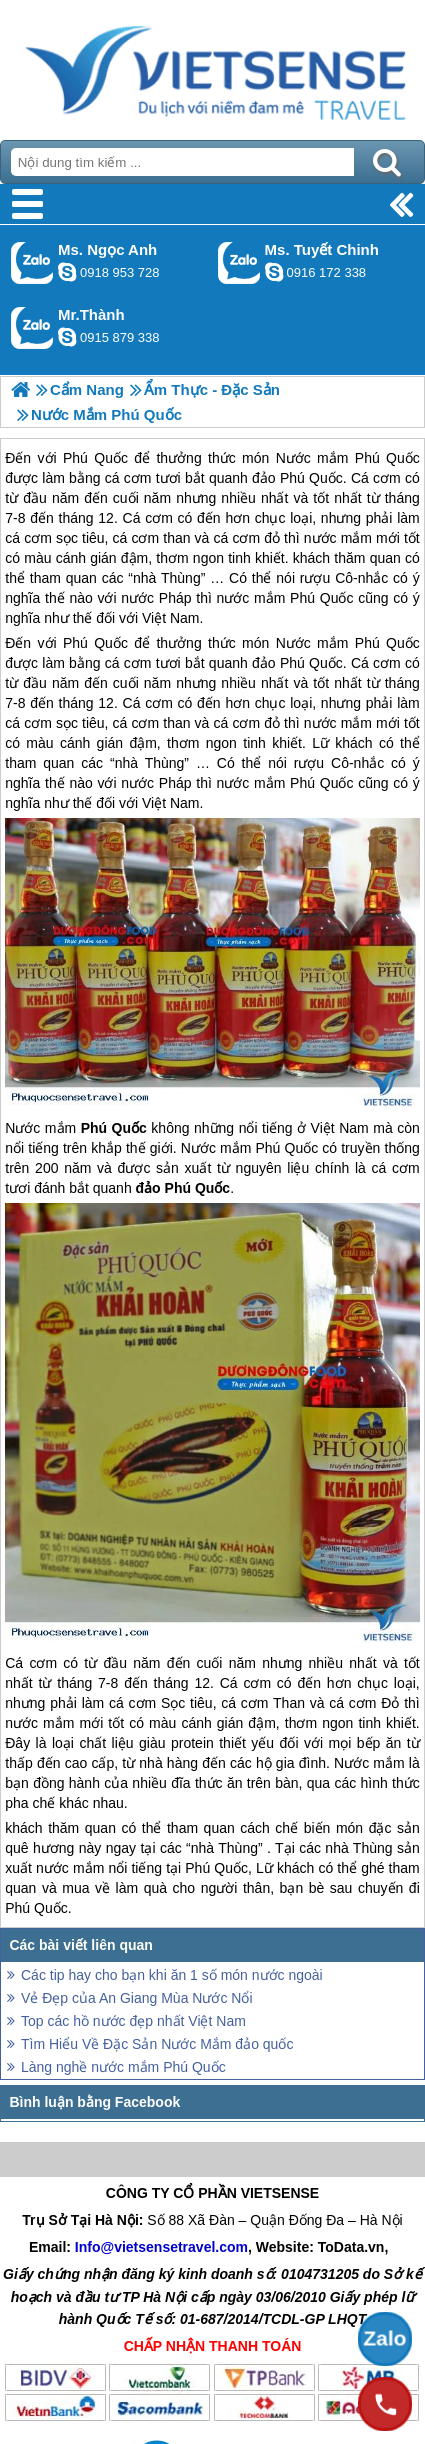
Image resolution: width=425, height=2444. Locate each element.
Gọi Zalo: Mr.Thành (32, 327)
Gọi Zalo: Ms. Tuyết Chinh (239, 262)
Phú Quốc (95, 643)
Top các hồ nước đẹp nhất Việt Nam (133, 2021)
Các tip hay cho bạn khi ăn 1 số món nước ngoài (172, 1975)
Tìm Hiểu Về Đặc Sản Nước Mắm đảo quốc (157, 2044)
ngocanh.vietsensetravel (67, 272)
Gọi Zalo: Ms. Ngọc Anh (32, 262)
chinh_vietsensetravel (274, 272)
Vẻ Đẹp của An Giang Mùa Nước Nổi (137, 1998)
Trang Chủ (212, 65)
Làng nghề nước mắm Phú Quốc (123, 2067)
